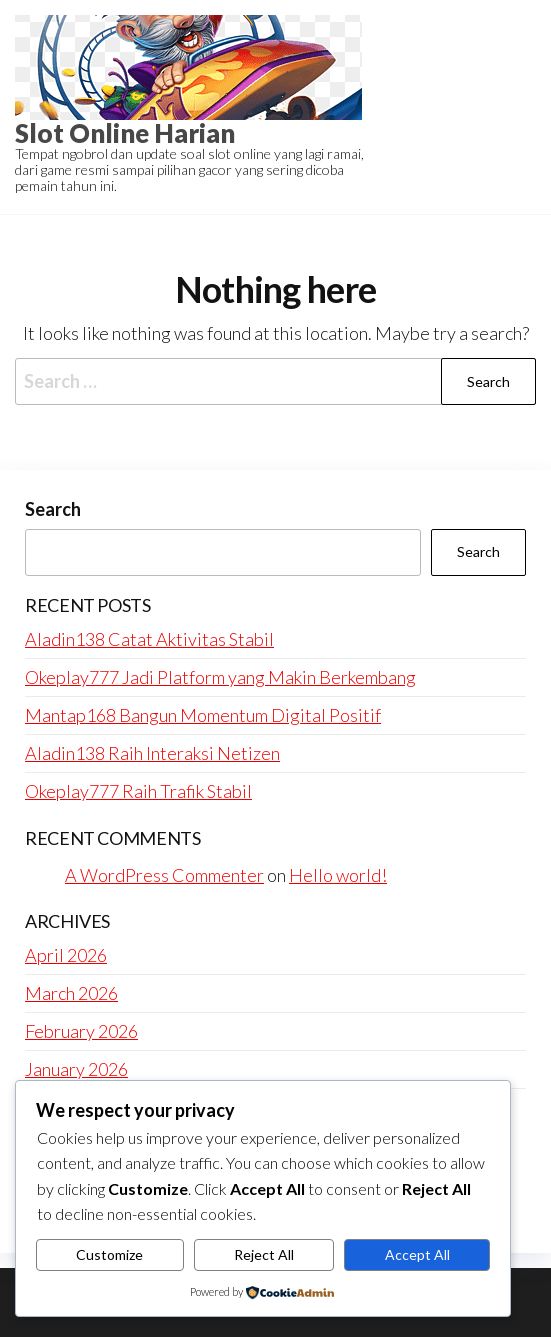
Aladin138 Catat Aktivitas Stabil (149, 639)
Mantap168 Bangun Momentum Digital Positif (203, 715)
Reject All (264, 1254)
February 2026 (81, 1031)
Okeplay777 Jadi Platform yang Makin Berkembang (220, 677)
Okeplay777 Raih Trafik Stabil (138, 791)
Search (53, 509)
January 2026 (76, 1069)
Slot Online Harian (125, 133)
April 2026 (66, 955)
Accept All (417, 1254)
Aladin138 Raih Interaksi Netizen (152, 753)
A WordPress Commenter (164, 875)
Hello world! (338, 875)
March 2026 (71, 993)
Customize (109, 1254)
